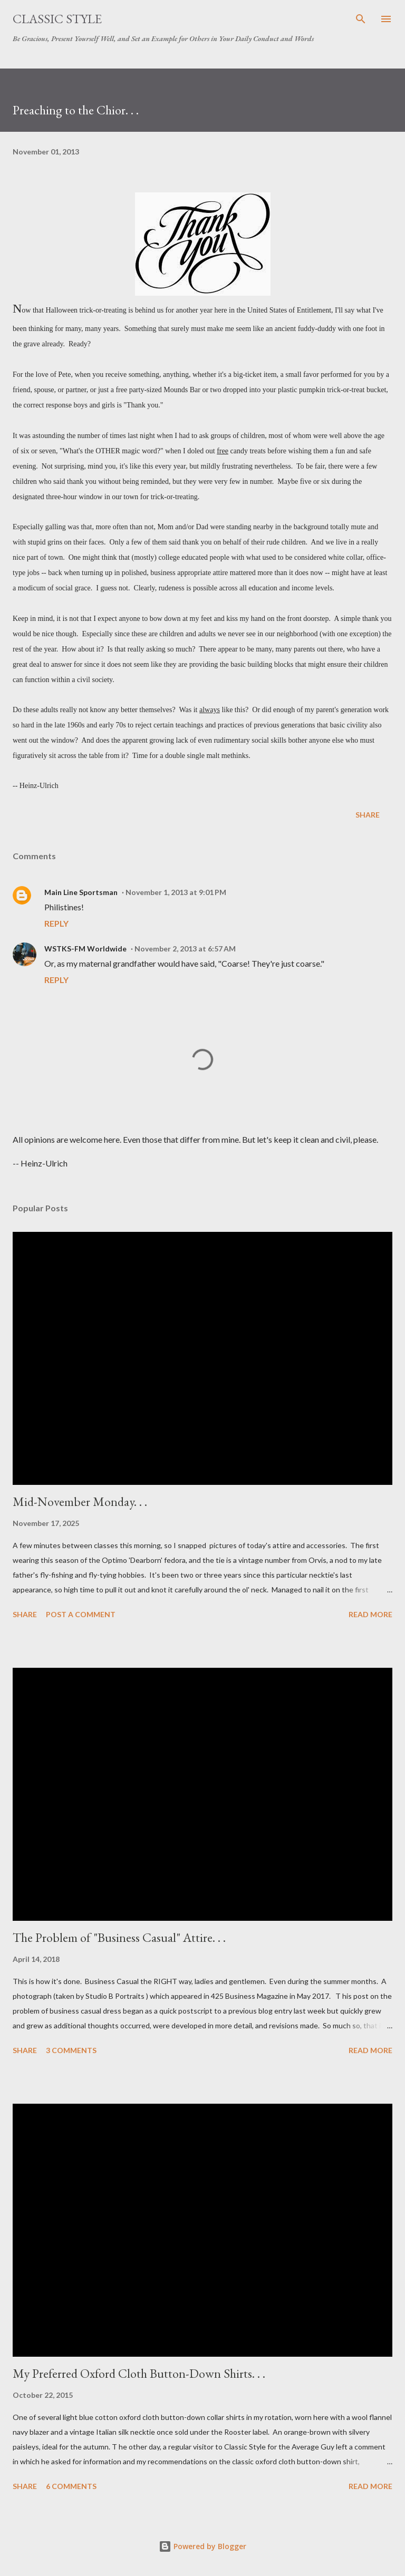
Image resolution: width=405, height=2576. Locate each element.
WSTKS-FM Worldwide (85, 948)
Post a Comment (80, 1614)
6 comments (71, 2486)
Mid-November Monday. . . (80, 1501)
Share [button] (367, 814)
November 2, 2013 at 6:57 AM (185, 948)
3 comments (71, 2050)
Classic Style (57, 19)
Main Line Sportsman (81, 892)
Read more (370, 1614)
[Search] (360, 19)
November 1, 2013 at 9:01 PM (176, 892)
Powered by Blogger (202, 2546)
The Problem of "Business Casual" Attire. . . (119, 1937)
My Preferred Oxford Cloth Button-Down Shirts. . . (139, 2373)
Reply (56, 923)
